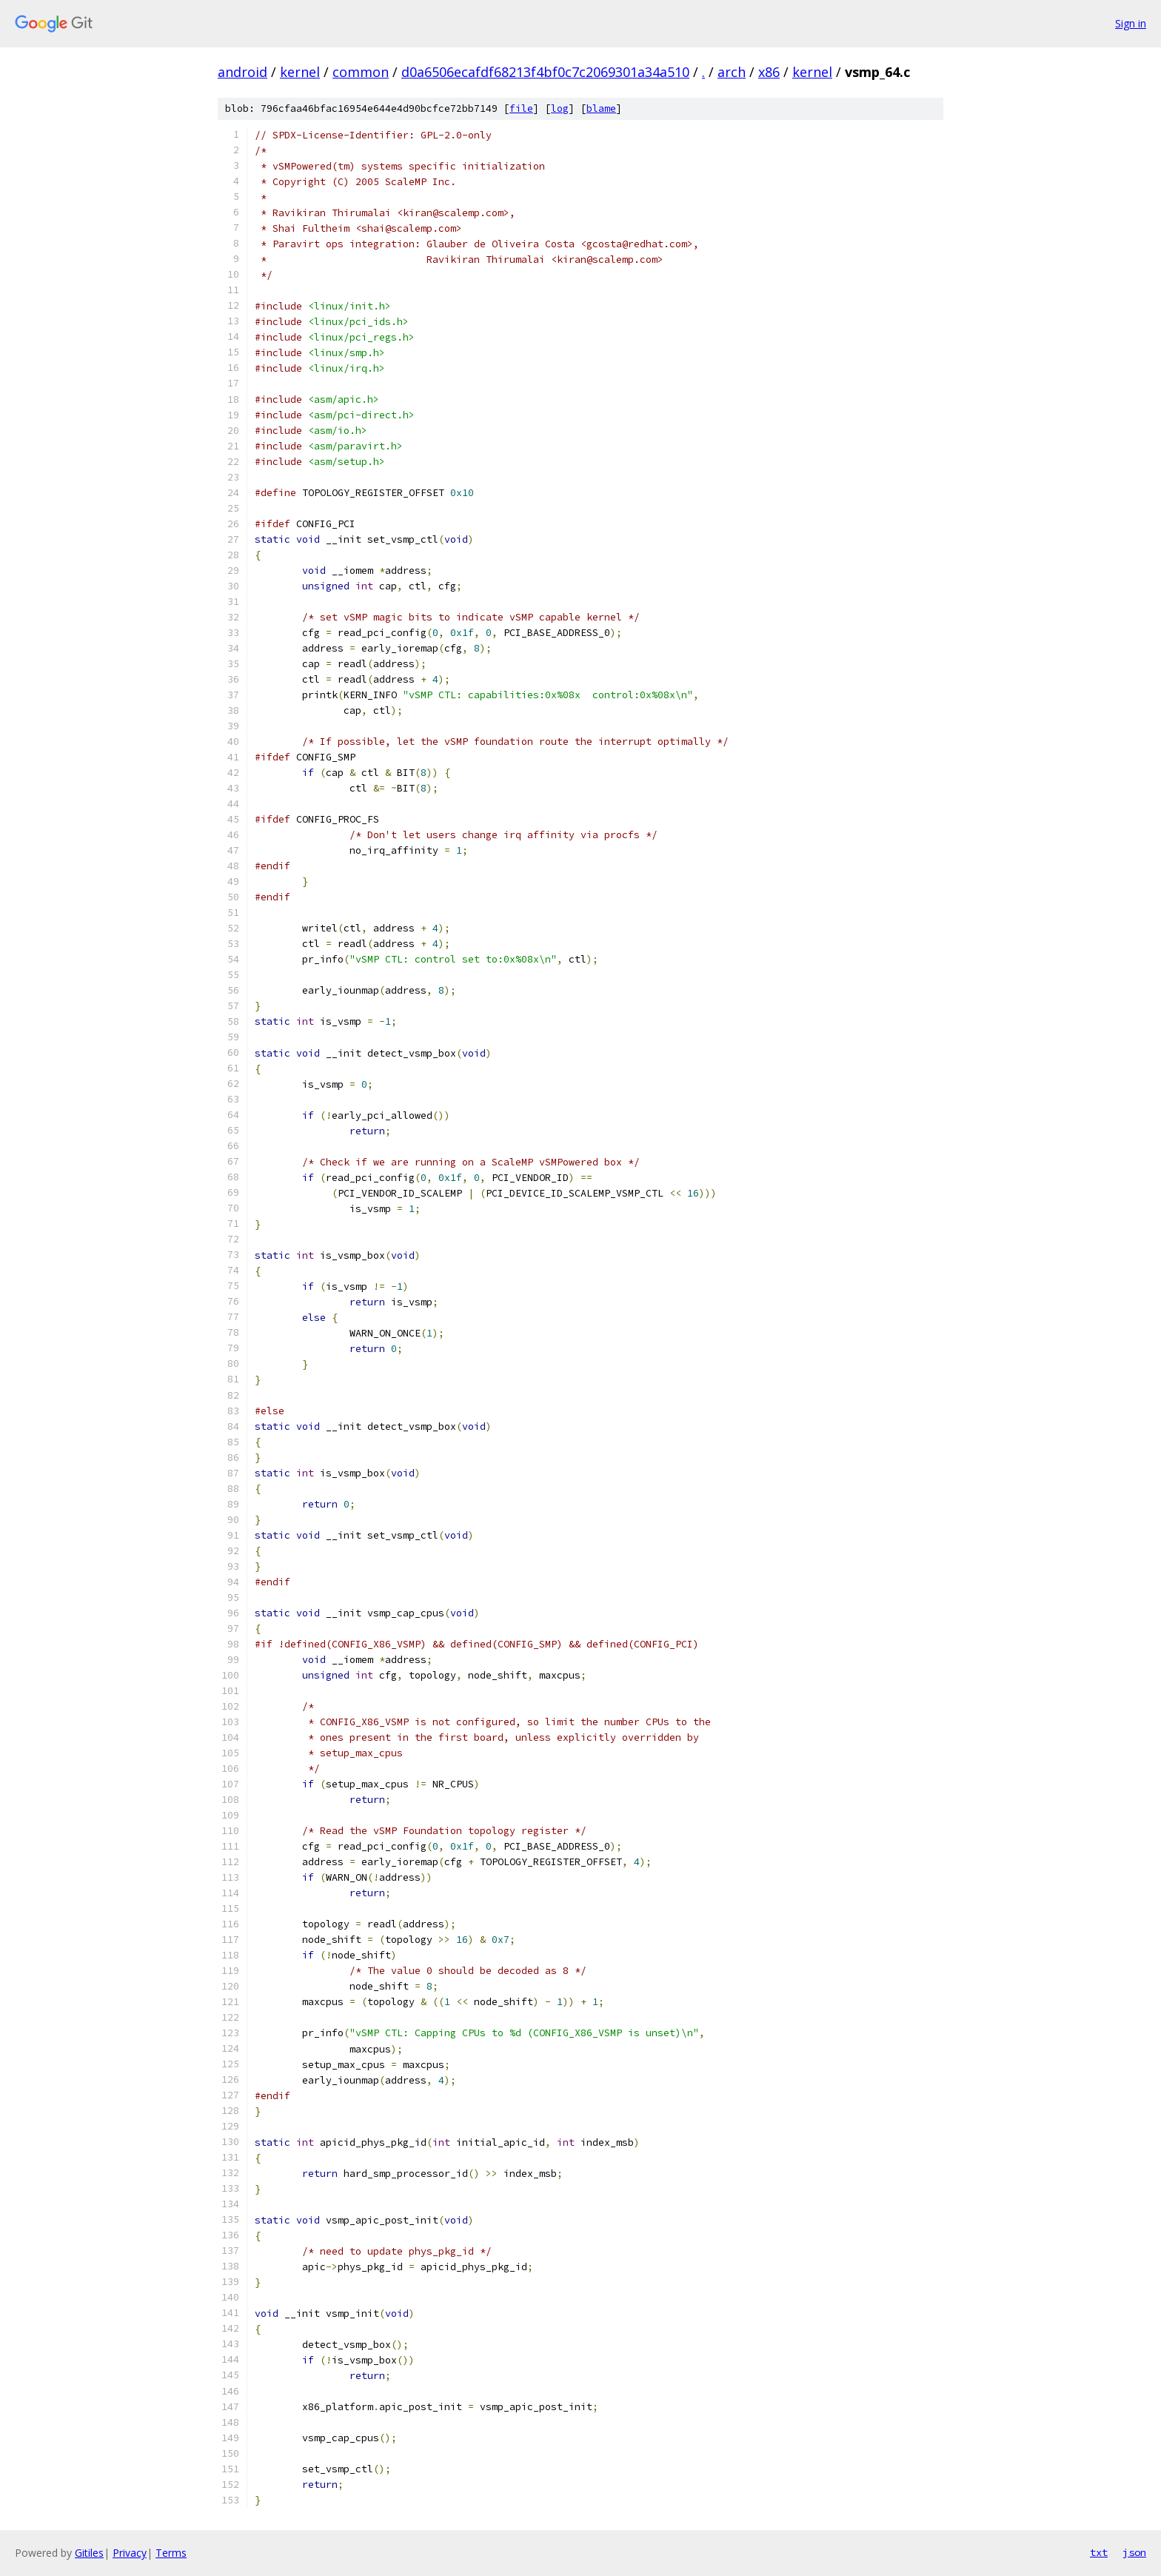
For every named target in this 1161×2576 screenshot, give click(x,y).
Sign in (1130, 23)
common (360, 72)
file (521, 108)
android (242, 72)
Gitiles (89, 2553)
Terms (171, 2553)
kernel (300, 72)
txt (1099, 2552)
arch (731, 72)
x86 (769, 72)
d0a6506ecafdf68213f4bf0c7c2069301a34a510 (545, 72)
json (1134, 2552)
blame (601, 108)
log (560, 108)
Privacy (130, 2553)
